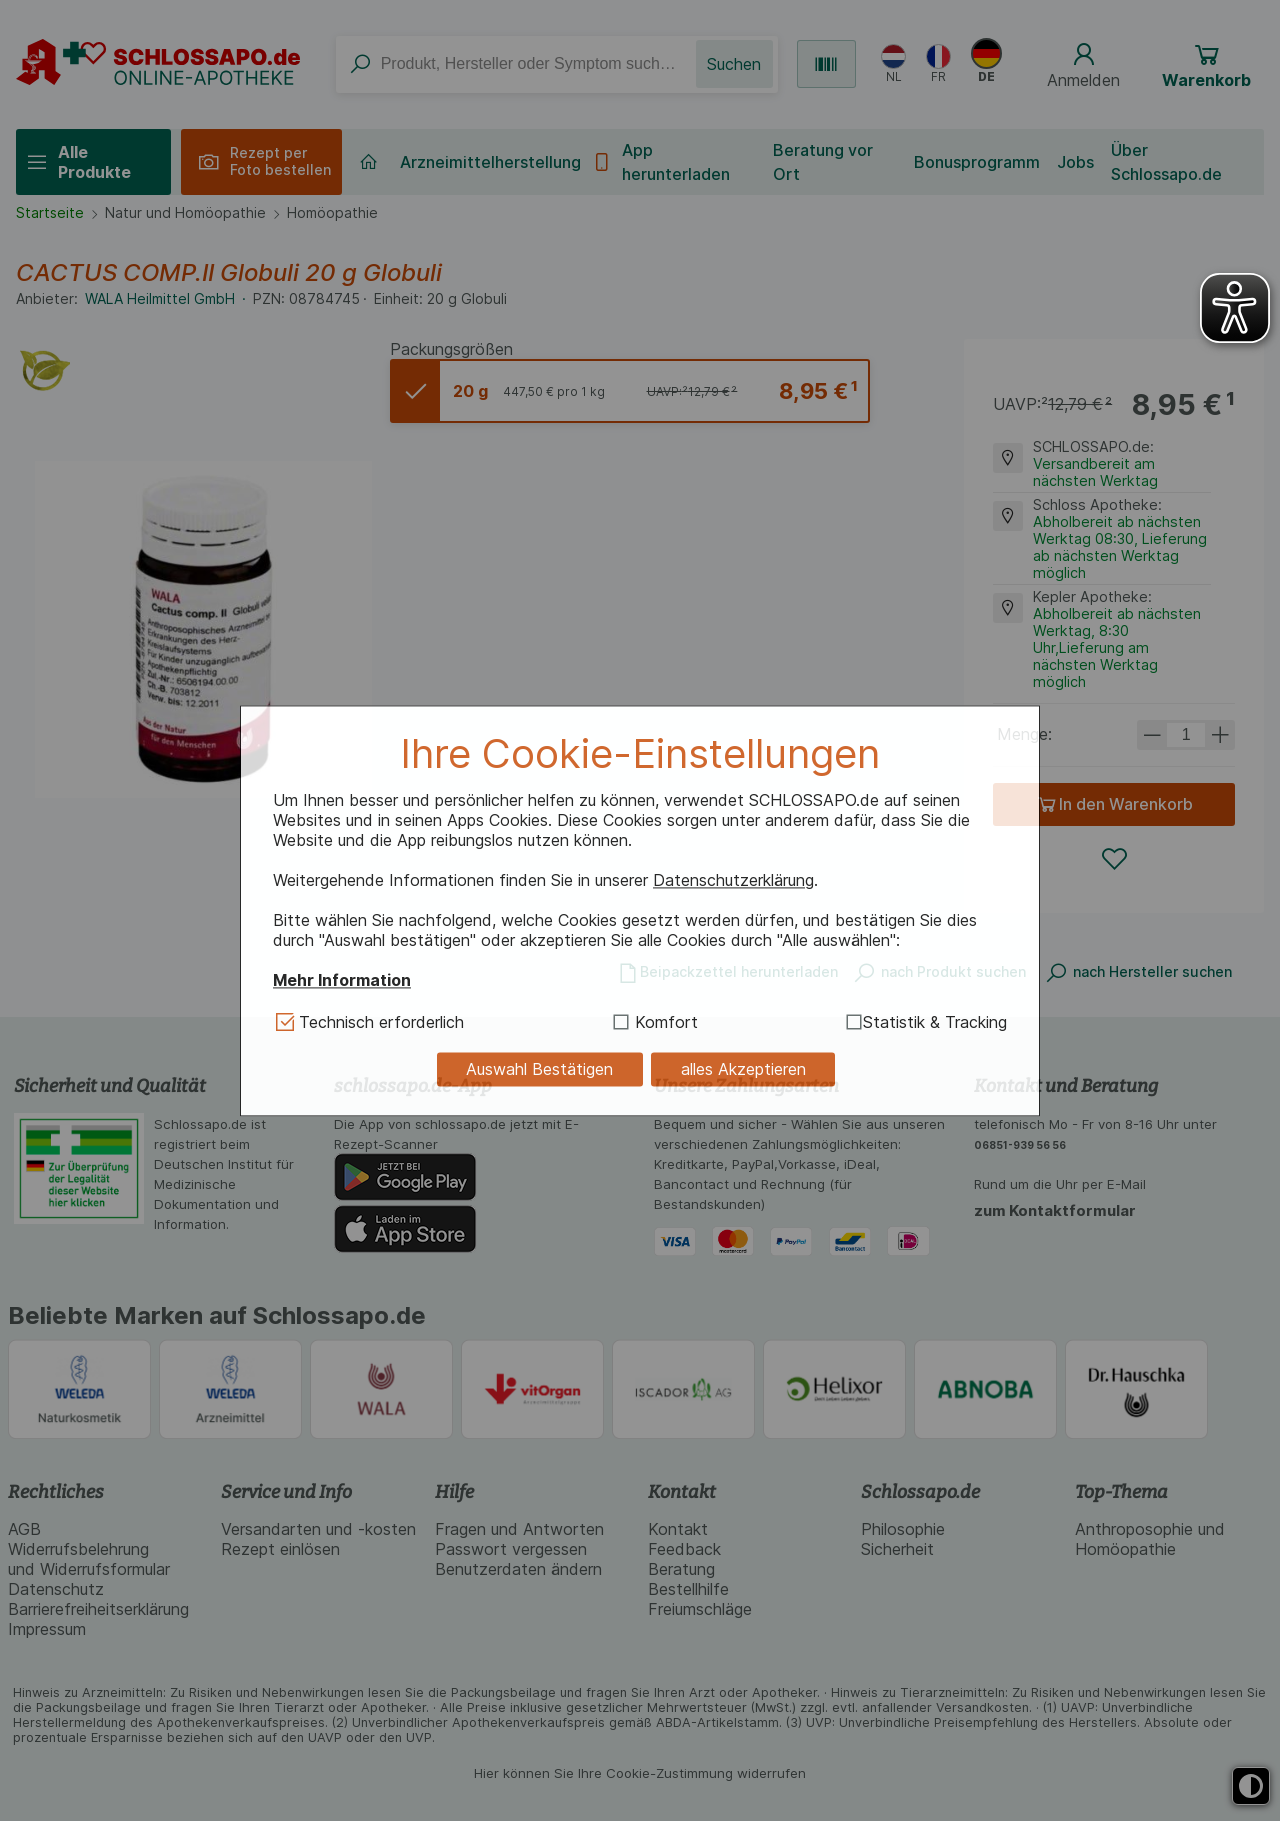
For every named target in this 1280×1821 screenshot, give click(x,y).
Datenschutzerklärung (733, 881)
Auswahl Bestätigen (539, 1070)
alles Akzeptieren (743, 1070)
